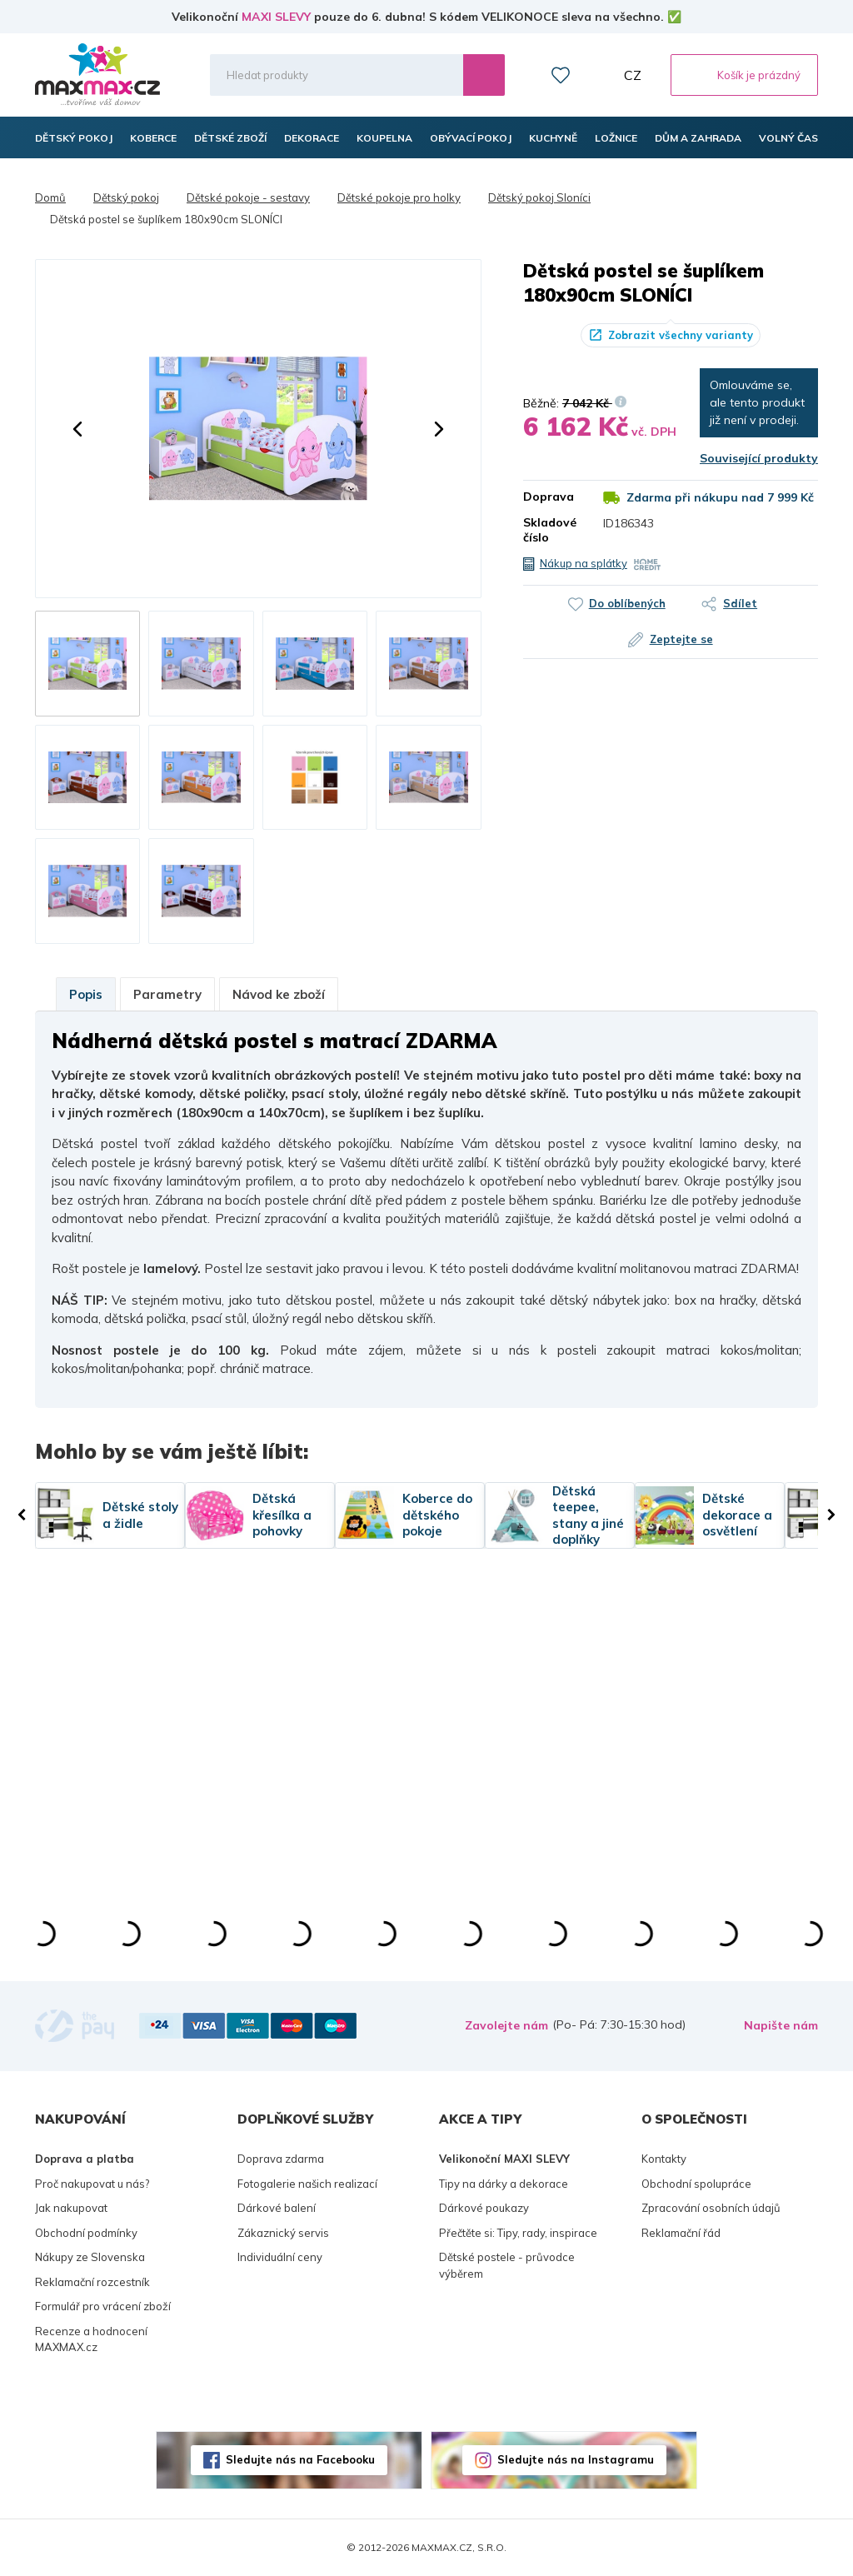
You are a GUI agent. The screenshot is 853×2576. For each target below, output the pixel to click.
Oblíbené (560, 75)
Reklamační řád (681, 2232)
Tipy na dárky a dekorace (503, 2183)
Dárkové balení (276, 2207)
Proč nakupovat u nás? (92, 2183)
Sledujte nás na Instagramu (575, 2459)
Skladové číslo (549, 530)
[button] (77, 429)
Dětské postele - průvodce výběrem (507, 2265)
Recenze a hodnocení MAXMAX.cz (91, 2339)
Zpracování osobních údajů (711, 2207)
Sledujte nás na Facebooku (300, 2459)
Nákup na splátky (583, 563)
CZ (632, 75)
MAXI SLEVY (276, 16)
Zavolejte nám (506, 2025)
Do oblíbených (626, 603)
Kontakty (663, 2158)
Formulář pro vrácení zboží (103, 2306)
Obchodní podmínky (86, 2232)
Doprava (548, 496)
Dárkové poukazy (484, 2207)
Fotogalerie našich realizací (307, 2183)
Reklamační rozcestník (92, 2282)
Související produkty (759, 458)
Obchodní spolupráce (696, 2183)
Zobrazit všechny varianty (680, 335)
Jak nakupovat (71, 2207)
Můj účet (597, 75)
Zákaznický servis (283, 2232)
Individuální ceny (279, 2257)
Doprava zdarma (280, 2158)
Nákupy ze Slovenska (90, 2257)
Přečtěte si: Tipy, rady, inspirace (518, 2232)
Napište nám (781, 2025)
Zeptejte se (681, 639)
